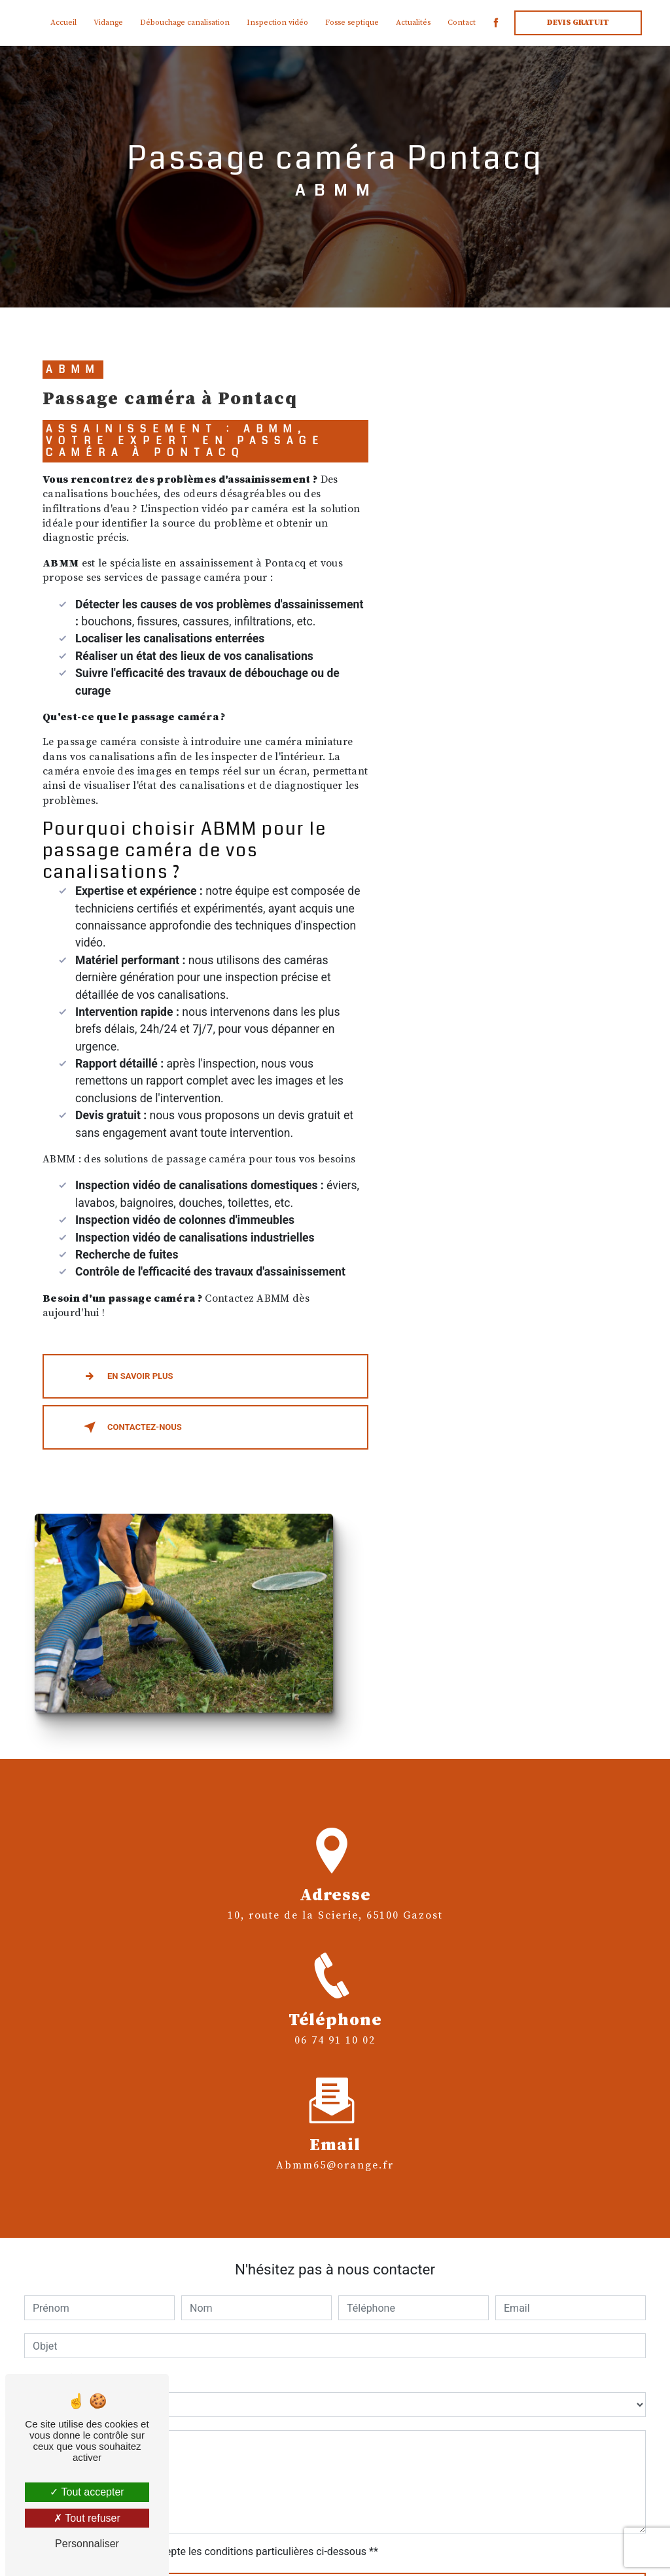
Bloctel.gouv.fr (407, 2444)
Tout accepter (87, 2492)
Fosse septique (352, 22)
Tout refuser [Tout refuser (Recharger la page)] (87, 2518)
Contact (462, 22)
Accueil (63, 22)
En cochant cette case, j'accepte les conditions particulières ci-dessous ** (207, 2307)
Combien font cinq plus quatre (94, 2135)
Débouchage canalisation (185, 22)
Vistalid (219, 2547)
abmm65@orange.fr (335, 1879)
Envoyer (347, 2348)
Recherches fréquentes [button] (335, 2521)
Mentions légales (434, 2547)
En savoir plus (126, 1379)
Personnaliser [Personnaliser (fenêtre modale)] (87, 2543)
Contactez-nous (130, 1430)
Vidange (108, 22)
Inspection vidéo (277, 22)
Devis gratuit (578, 22)
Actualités (413, 22)
